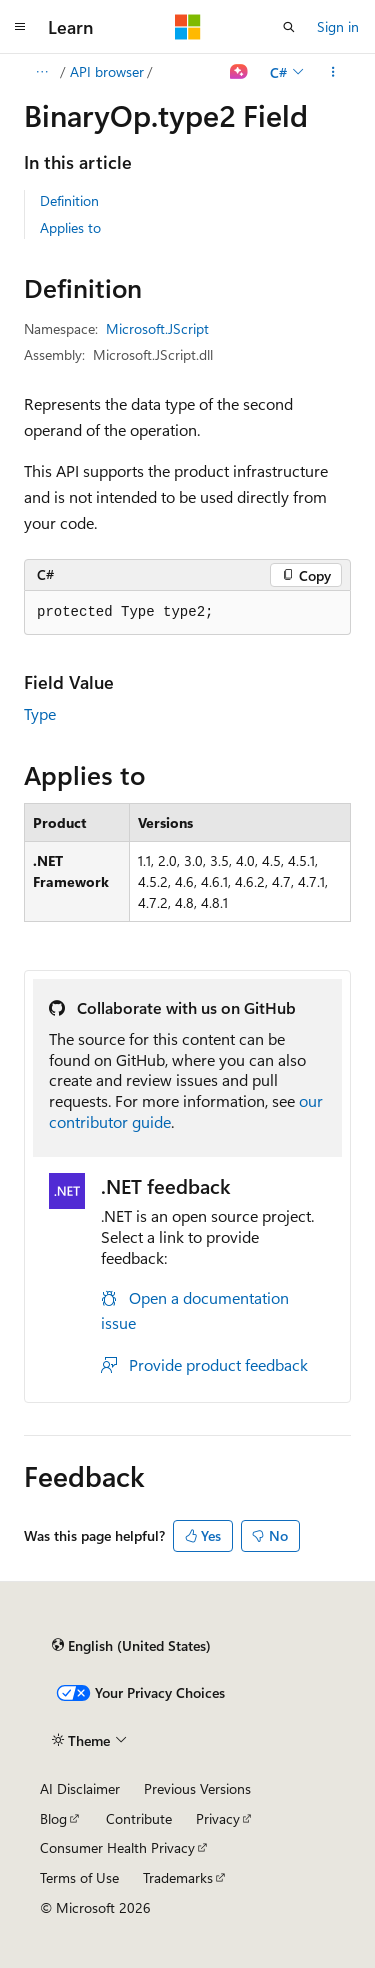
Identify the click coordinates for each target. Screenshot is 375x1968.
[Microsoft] (188, 27)
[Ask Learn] (239, 72)
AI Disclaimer (80, 1788)
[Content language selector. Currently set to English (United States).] (131, 1646)
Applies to (70, 227)
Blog (53, 1818)
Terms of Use (79, 1877)
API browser (107, 71)
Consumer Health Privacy (117, 1847)
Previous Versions (197, 1788)
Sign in (338, 26)
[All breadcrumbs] (41, 72)
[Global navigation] (20, 27)
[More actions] (333, 72)
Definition (69, 200)
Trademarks (178, 1877)
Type (40, 713)
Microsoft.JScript (157, 328)
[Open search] (289, 27)
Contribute (139, 1818)
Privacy (218, 1818)
